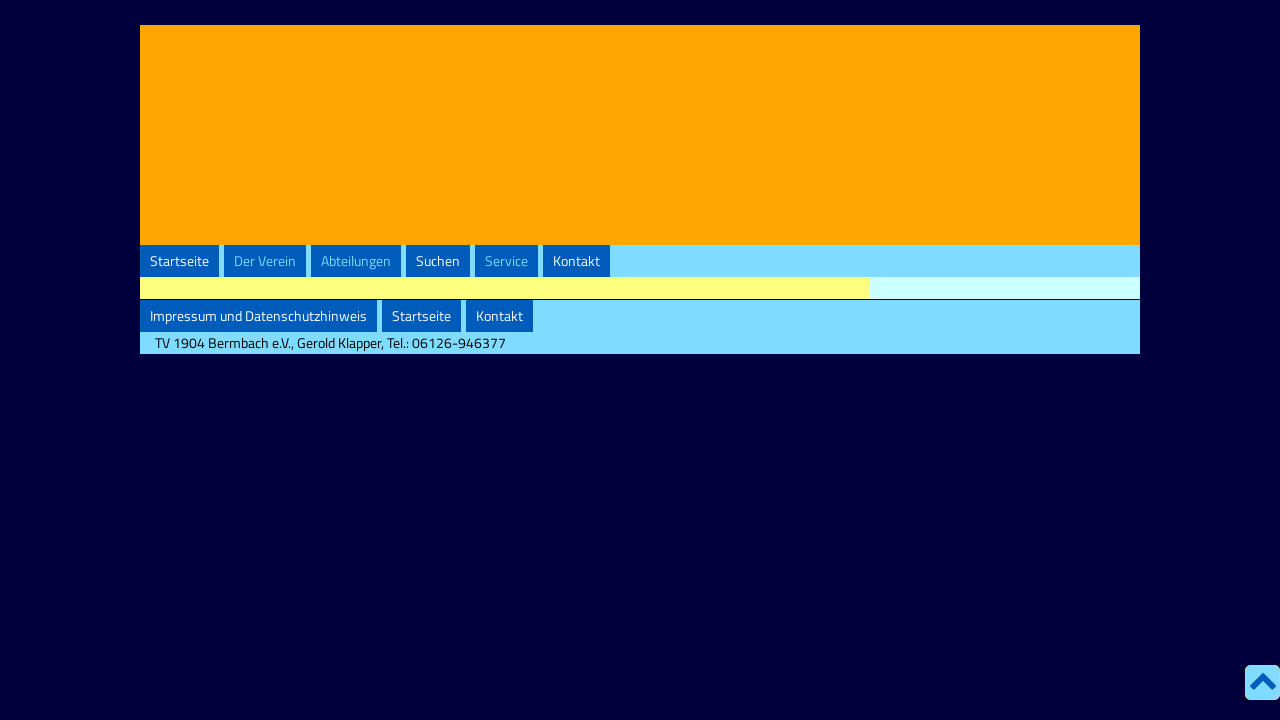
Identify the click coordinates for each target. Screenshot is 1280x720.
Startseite (179, 261)
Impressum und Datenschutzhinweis (258, 316)
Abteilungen (356, 261)
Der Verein (265, 261)
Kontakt (576, 261)
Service (506, 261)
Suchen (438, 261)
